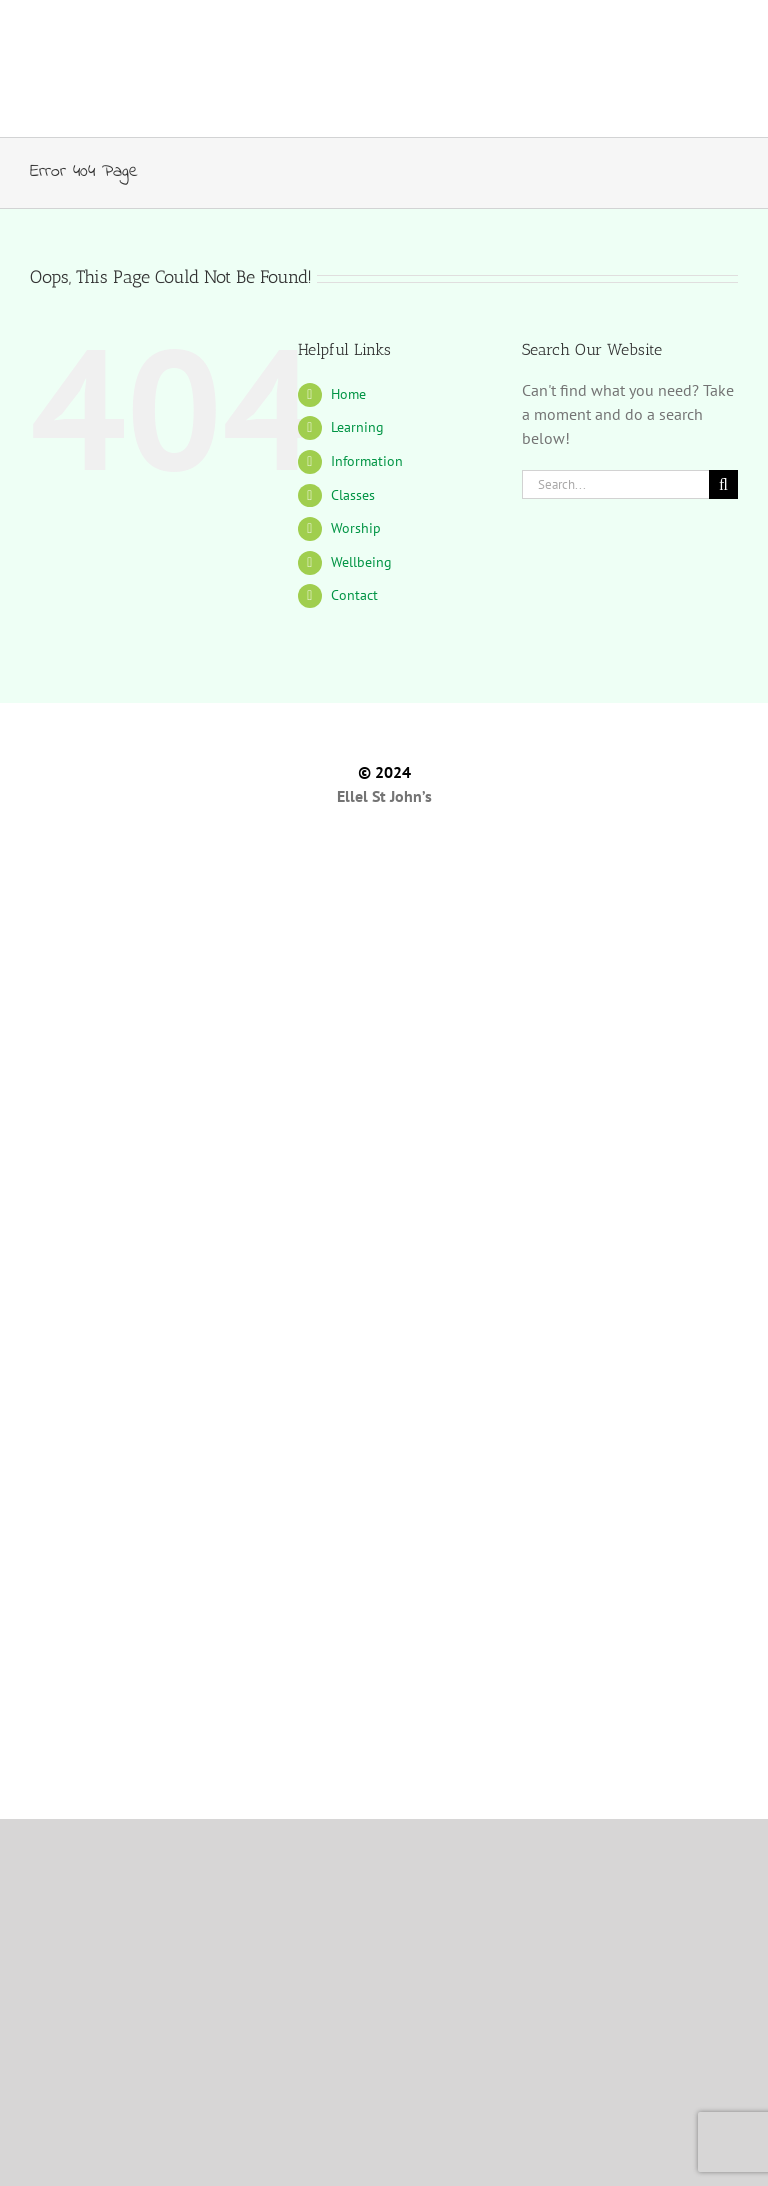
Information (367, 461)
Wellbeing (361, 562)
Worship (356, 528)
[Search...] (615, 484)
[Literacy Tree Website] (384, 1722)
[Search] (723, 484)
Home (348, 394)
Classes (353, 495)
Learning (357, 427)
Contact (354, 595)
